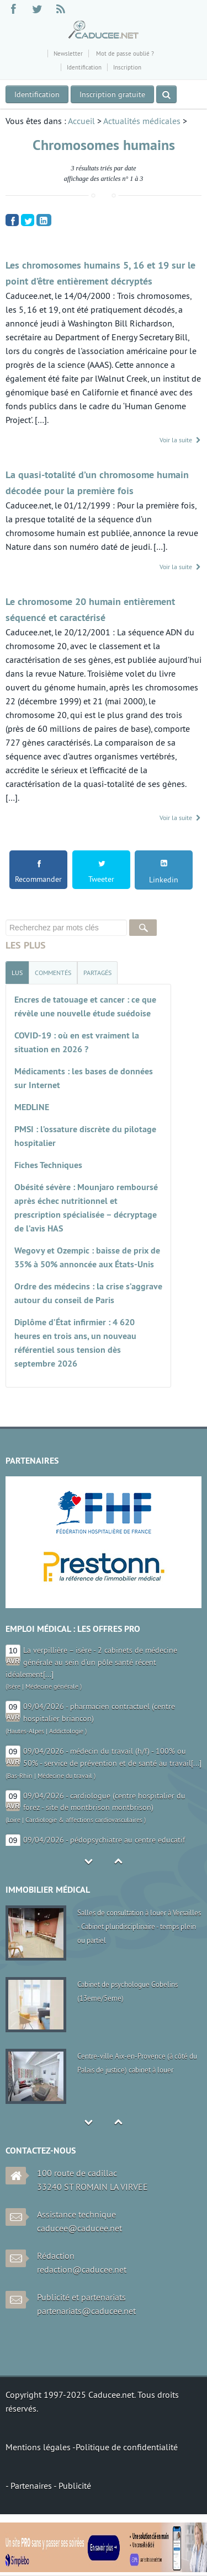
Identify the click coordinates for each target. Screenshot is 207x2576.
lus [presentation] (17, 972)
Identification (84, 67)
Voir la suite (180, 440)
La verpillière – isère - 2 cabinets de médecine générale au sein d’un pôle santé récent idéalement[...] (91, 1662)
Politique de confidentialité (127, 2446)
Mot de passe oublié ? (124, 53)
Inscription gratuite (112, 94)
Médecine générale (51, 1686)
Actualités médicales (142, 120)
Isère (13, 1686)
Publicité (75, 2485)
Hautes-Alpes (25, 1731)
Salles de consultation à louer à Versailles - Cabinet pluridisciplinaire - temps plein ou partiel (139, 1926)
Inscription (127, 67)
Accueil (81, 120)
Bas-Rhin (20, 1775)
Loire (13, 1819)
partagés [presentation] (97, 972)
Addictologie (66, 1731)
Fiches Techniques (48, 1165)
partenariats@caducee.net (86, 2310)
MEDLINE (31, 1107)
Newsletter (68, 53)
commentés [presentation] (53, 972)
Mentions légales (39, 2446)
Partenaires (32, 2485)
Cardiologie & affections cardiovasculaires (83, 1819)
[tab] (17, 972)
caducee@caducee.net (79, 2228)
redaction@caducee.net (81, 2269)
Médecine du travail (65, 1775)
